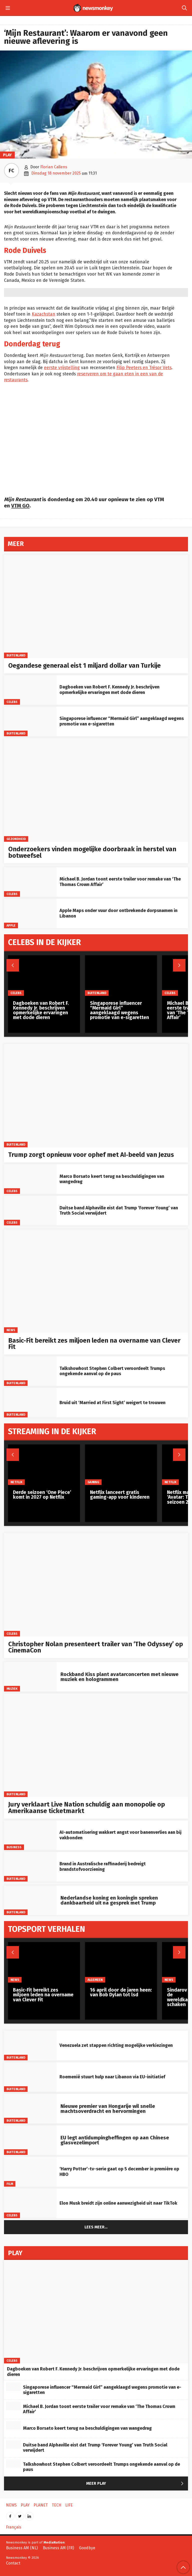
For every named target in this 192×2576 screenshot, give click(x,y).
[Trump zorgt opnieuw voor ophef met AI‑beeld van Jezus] (96, 1095)
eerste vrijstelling (62, 367)
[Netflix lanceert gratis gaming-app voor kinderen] (121, 1464)
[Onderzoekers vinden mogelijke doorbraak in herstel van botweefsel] (96, 790)
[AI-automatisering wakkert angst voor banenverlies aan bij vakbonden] (30, 1835)
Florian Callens (53, 167)
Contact (13, 2563)
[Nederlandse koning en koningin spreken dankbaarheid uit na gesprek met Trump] (30, 1900)
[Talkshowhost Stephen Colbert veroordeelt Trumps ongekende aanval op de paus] (30, 1371)
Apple (11, 925)
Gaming (93, 1482)
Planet (41, 2505)
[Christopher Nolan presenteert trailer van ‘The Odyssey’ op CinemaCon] (96, 1584)
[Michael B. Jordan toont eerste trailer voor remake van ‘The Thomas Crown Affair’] (30, 882)
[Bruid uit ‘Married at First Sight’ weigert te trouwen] (30, 1402)
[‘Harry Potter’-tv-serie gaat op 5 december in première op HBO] (30, 2171)
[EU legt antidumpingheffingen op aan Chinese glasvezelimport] (30, 2140)
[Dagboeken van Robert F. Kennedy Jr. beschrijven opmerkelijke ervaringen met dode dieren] (30, 690)
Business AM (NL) (22, 2547)
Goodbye (87, 2547)
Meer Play (136, 2483)
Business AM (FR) (58, 2547)
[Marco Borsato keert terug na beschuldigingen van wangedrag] (30, 1179)
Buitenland (15, 655)
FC (11, 171)
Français (13, 2527)
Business (14, 1847)
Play (7, 155)
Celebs (12, 702)
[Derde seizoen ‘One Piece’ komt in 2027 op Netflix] (44, 1464)
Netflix (16, 1482)
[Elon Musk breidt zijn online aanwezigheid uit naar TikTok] (30, 2203)
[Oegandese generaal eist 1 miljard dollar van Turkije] (96, 606)
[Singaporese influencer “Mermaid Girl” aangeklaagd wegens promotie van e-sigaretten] (30, 721)
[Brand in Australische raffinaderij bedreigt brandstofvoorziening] (30, 1867)
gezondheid (16, 839)
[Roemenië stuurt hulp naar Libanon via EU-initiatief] (30, 2077)
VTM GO (20, 506)
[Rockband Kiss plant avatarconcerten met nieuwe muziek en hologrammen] (30, 1676)
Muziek (12, 1688)
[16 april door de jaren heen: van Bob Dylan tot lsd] (121, 1962)
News (10, 1330)
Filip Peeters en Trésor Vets (144, 367)
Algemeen (95, 1980)
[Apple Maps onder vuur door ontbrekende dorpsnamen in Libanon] (30, 913)
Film (9, 2184)
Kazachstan (43, 314)
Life (69, 2505)
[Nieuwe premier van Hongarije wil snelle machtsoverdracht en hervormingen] (30, 2108)
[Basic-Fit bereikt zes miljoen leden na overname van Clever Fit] (96, 1281)
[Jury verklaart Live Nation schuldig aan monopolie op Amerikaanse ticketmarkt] (96, 1745)
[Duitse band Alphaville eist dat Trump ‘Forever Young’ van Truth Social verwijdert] (30, 1210)
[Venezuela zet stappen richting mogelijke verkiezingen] (30, 2045)
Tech (56, 2505)
